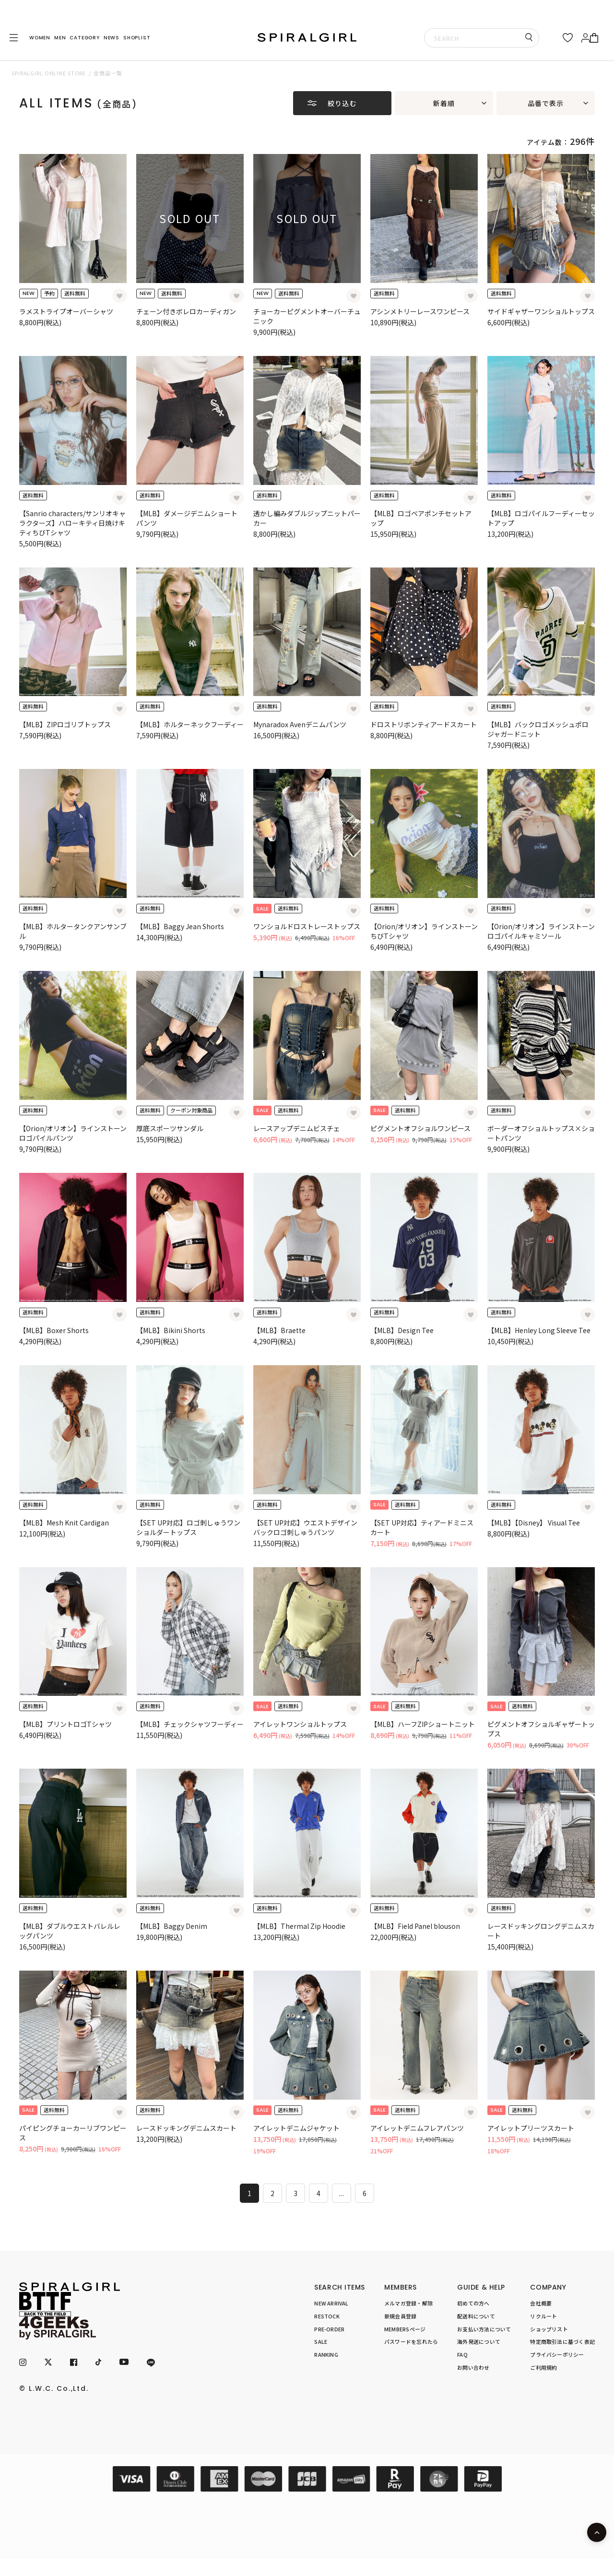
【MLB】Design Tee (402, 1330)
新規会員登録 (400, 2316)
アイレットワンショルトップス (300, 1724)
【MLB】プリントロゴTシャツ (65, 1724)
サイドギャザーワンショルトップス (541, 311)
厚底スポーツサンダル (169, 1128)
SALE (320, 2341)
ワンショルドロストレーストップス (306, 926)
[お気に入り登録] (119, 296)
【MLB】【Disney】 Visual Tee (533, 1522)
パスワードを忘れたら (411, 2341)
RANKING (326, 2354)
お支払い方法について (484, 2329)
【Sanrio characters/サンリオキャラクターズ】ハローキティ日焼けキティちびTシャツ (72, 522)
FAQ (462, 2354)
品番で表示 (546, 103)
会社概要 (541, 2303)
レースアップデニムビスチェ (296, 1128)
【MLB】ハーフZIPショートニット (422, 1724)
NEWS (111, 37)
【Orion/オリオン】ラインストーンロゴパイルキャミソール (541, 931)
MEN (60, 37)
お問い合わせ (473, 2367)
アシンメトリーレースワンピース (420, 311)
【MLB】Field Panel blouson (415, 1926)
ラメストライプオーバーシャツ (66, 311)
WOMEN (39, 37)
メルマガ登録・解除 (408, 2303)
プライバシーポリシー (557, 2354)
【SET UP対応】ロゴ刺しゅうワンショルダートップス (188, 1527)
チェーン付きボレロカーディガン (186, 311)
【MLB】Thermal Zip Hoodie (299, 1926)
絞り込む (342, 103)
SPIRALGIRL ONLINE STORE (49, 73)
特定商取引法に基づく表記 (562, 2341)
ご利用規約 (543, 2367)
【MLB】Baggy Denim (171, 1926)
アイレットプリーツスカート (530, 2128)
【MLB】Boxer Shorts (54, 1330)
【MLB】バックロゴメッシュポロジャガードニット (538, 729)
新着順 (444, 103)
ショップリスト (549, 2329)
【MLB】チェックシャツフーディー (190, 1724)
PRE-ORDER (329, 2329)
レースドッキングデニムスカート (186, 2128)
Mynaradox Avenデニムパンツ (299, 724)
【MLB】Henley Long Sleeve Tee (538, 1330)
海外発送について (478, 2341)
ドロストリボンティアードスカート (423, 724)
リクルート (543, 2316)
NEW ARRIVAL (331, 2303)
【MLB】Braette (279, 1330)
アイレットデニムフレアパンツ (417, 2128)
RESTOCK (327, 2316)
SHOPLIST (136, 37)
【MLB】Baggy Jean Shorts (180, 926)
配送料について (476, 2316)
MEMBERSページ (404, 2329)
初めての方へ (473, 2303)
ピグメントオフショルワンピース (420, 1128)
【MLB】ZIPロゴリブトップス (65, 724)
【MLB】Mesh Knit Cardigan (64, 1522)
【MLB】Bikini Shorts (170, 1330)
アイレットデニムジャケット (296, 2128)
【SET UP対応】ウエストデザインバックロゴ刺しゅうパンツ (305, 1527)
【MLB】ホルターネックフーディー (190, 724)
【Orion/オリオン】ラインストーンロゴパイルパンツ (73, 1133)
